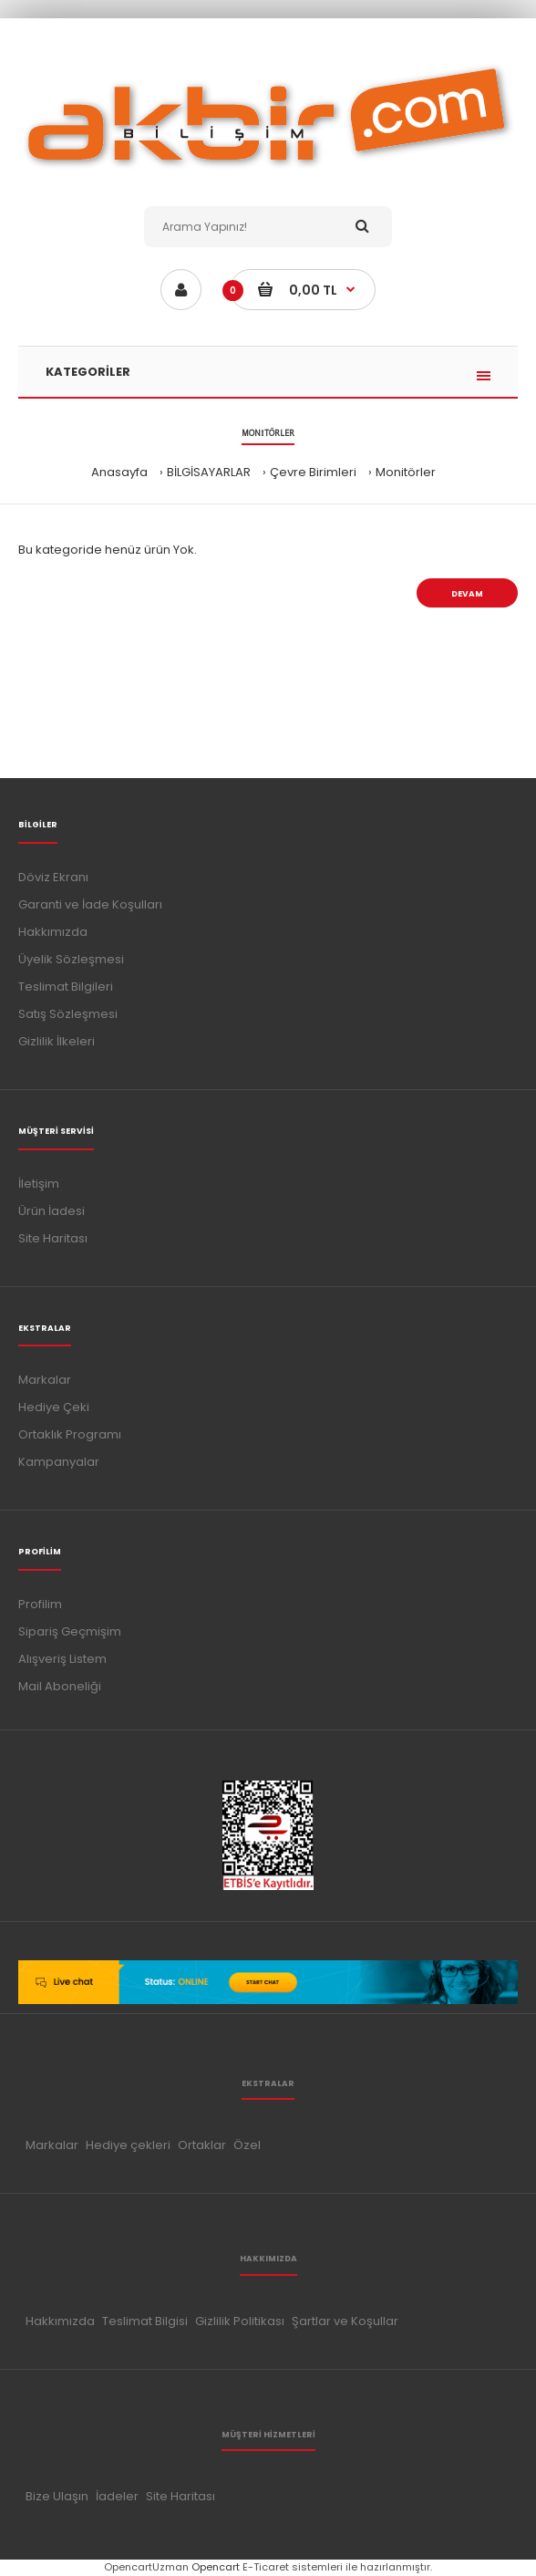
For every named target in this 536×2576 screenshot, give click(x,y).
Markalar (44, 1379)
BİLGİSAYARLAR (209, 472)
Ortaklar (202, 2145)
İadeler (117, 2496)
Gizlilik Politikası (239, 2321)
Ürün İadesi (51, 1211)
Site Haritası (53, 1238)
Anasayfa (119, 472)
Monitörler (406, 472)
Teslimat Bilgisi (145, 2321)
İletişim (38, 1183)
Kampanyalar (58, 1461)
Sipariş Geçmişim (69, 1631)
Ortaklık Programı (69, 1434)
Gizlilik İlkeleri (56, 1041)
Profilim (40, 1604)
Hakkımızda (53, 931)
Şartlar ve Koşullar (345, 2321)
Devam (467, 593)
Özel (247, 2145)
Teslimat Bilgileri (65, 986)
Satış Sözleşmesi (68, 1014)
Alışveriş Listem (62, 1658)
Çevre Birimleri (313, 472)
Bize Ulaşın (57, 2496)
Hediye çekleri (128, 2145)
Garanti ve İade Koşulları (90, 904)
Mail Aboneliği (59, 1686)
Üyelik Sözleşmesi (71, 959)
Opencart (215, 2567)
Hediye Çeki (53, 1407)
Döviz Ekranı (53, 877)
